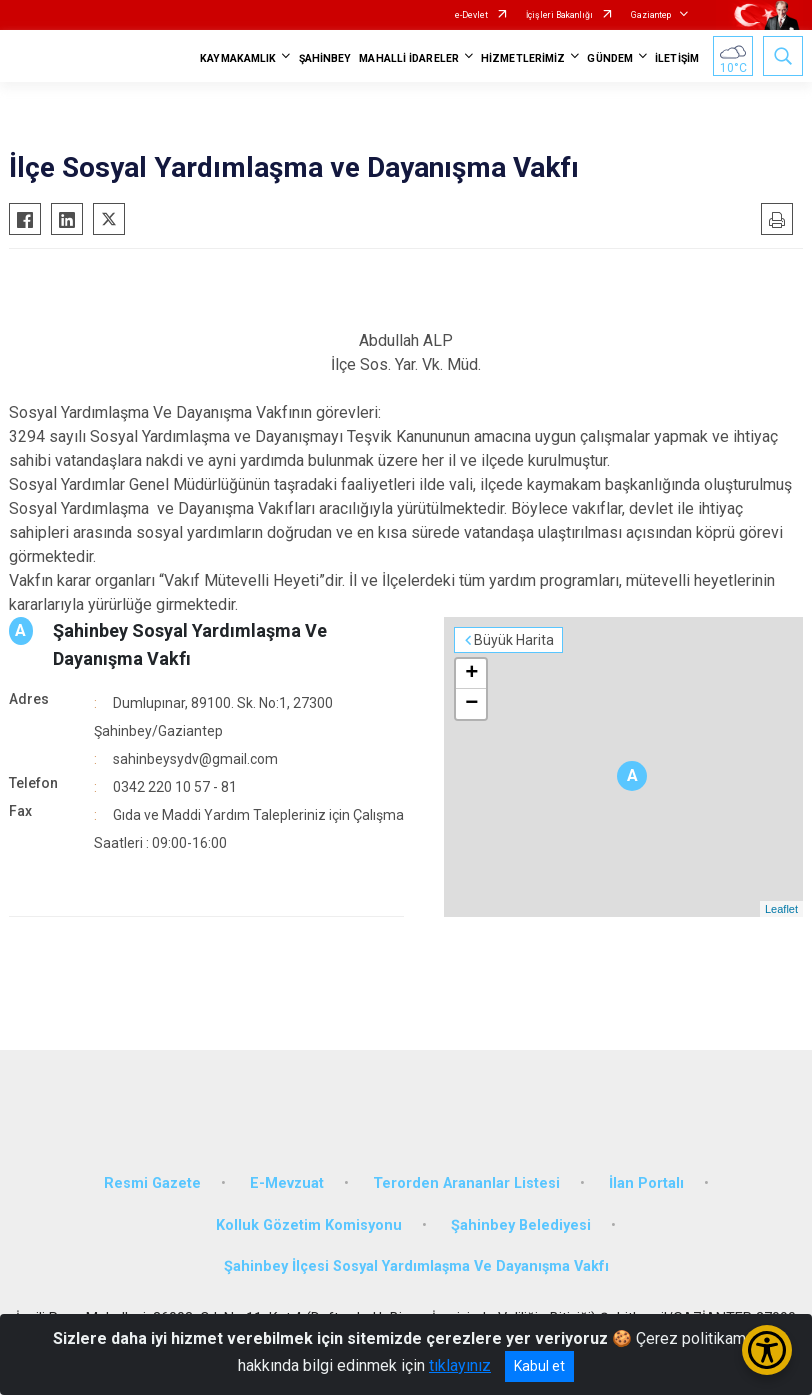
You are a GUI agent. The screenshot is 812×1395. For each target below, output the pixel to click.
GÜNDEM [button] (610, 58)
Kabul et (539, 1366)
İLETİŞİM (677, 58)
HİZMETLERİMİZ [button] (523, 58)
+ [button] (471, 674)
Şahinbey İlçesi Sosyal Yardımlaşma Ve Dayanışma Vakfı (416, 1266)
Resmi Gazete (152, 1183)
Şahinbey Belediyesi (521, 1225)
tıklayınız (460, 1365)
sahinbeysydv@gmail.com (195, 759)
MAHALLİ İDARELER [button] (409, 58)
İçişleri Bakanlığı (559, 15)
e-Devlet (471, 15)
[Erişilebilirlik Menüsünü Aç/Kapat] (767, 1350)
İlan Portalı (646, 1183)
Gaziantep (651, 15)
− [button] (471, 704)
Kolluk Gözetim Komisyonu (309, 1225)
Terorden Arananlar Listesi (466, 1183)
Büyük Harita (514, 640)
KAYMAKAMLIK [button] (238, 58)
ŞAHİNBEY (325, 58)
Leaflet (781, 909)
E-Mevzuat (287, 1183)
